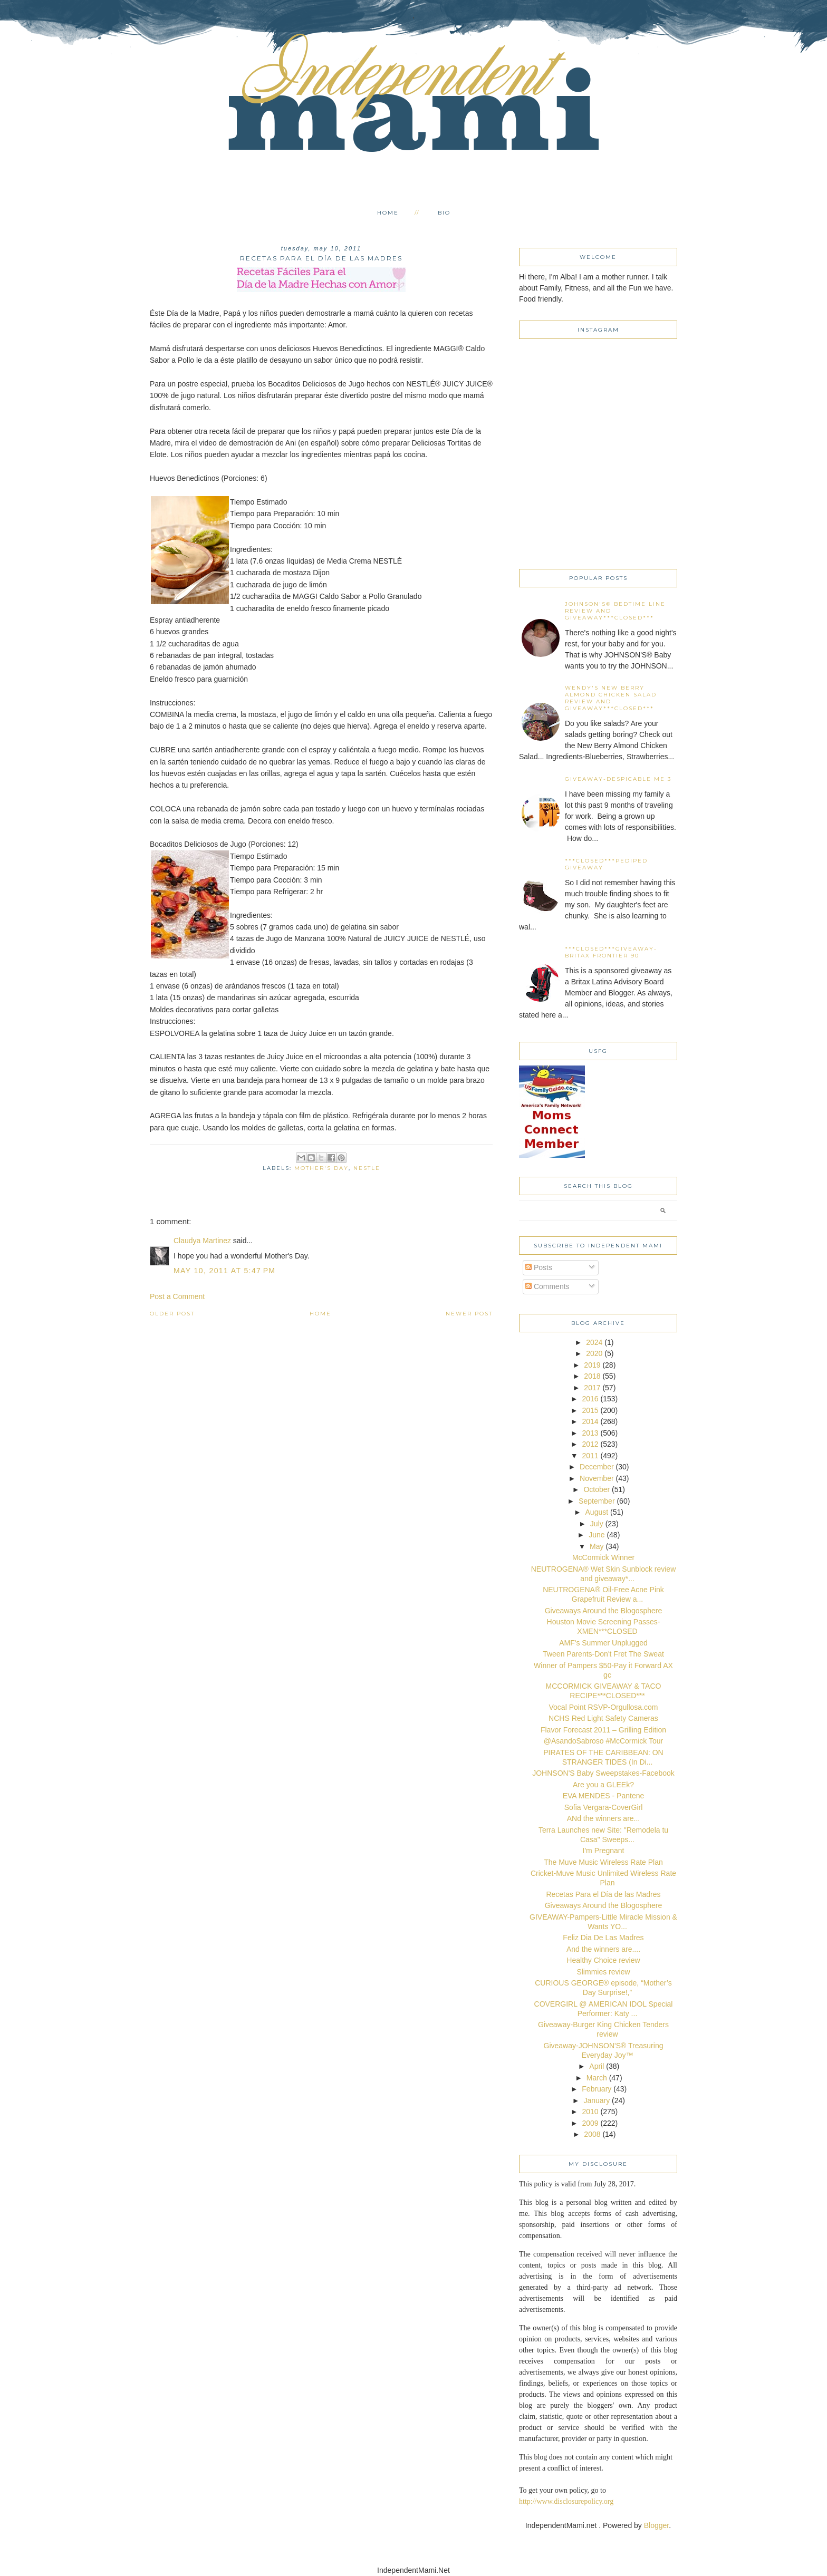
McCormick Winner (603, 1557)
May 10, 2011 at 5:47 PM (224, 1270)
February (596, 2089)
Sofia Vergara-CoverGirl (603, 1807)
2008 (592, 2134)
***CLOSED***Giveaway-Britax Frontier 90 (611, 952)
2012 (590, 1444)
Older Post (172, 1313)
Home (388, 212)
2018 (592, 1376)
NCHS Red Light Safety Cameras (603, 1718)
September (596, 1501)
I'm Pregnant (603, 1850)
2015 (590, 1410)
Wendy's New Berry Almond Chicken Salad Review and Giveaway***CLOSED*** (611, 698)
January (596, 2100)
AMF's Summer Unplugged (603, 1643)
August (597, 1512)
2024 (594, 1342)
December (597, 1467)
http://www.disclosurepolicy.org (566, 2501)
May (596, 1546)
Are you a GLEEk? (603, 1784)
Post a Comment (177, 1296)
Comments (547, 1286)
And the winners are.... (603, 1949)
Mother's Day (321, 1168)
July (596, 1523)
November (597, 1478)
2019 (592, 1365)
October (596, 1489)
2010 (590, 2111)
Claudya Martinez (202, 1240)
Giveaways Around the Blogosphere (603, 1610)
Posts (538, 1267)
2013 (590, 1433)
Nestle (366, 1168)
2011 (590, 1455)
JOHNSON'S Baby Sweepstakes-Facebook (603, 1773)
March (596, 2078)
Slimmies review (603, 1972)
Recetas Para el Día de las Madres (603, 1894)
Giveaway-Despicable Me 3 (618, 779)
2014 (590, 1421)
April (596, 2066)
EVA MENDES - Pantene (604, 1795)
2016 (590, 1398)
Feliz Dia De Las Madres (603, 1937)
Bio (444, 212)
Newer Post (469, 1313)
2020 (594, 1353)
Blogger (656, 2525)
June (596, 1535)
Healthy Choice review (603, 1960)
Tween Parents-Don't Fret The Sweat (603, 1654)
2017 (592, 1387)
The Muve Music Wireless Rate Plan (603, 1862)
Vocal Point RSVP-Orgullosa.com (603, 1707)
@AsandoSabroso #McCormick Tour (603, 1741)
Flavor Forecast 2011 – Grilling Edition (603, 1730)
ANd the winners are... (603, 1818)
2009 (590, 2123)
